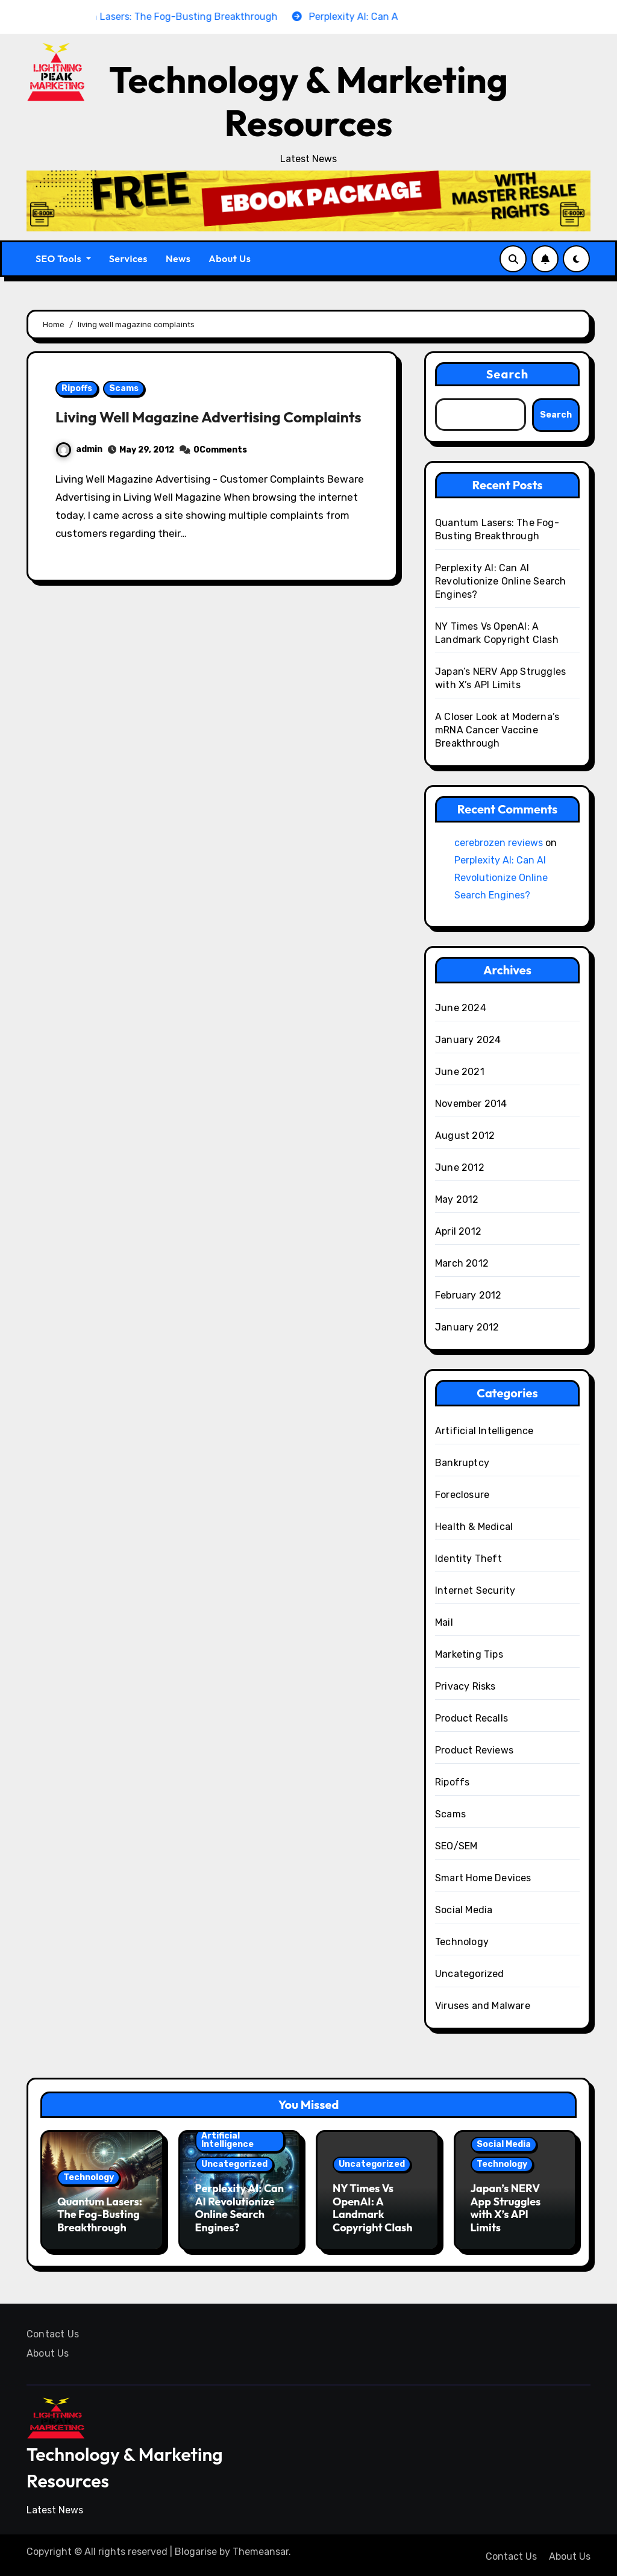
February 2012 (468, 1295)
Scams (124, 388)
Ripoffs (76, 388)
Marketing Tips (469, 1654)
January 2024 (468, 1039)
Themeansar (261, 2548)
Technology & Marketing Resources (308, 101)
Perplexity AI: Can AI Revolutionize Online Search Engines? (500, 581)
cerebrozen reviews (498, 842)
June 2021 (459, 1071)
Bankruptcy (462, 1462)
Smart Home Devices (483, 1878)
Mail (444, 1622)
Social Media (463, 1910)
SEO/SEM (456, 1846)
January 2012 (467, 1327)
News (178, 258)
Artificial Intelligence (484, 1431)
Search (507, 373)
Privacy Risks (465, 1686)
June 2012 (459, 1167)
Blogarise (196, 2548)
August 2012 (465, 1135)
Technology (462, 1942)
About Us (229, 258)
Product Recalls (471, 1718)
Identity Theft (468, 1558)
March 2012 (462, 1263)
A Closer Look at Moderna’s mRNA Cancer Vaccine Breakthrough (497, 730)
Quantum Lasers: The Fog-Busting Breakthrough (99, 2214)
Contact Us (53, 2331)
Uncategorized (469, 1973)
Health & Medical (474, 1526)
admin (79, 470)
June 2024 (460, 1008)
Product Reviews (474, 1750)
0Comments (220, 471)
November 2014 (471, 1103)
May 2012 (457, 1199)
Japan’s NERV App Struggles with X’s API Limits (506, 2207)
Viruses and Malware (482, 2005)
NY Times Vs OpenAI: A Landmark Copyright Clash (372, 2207)
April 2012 (458, 1231)
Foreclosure (462, 1494)
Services (128, 258)
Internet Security (475, 1590)
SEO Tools (63, 258)
